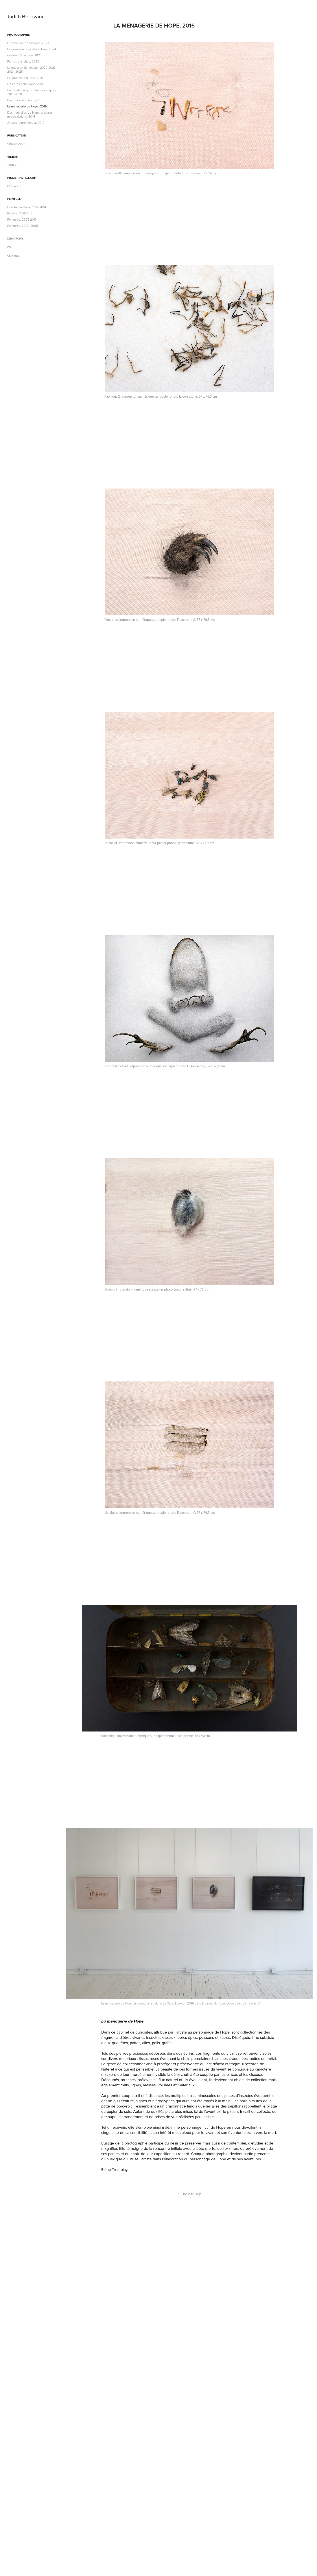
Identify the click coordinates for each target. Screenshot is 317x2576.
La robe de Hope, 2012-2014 (26, 207)
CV (9, 247)
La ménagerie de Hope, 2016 (27, 106)
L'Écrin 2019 (15, 186)
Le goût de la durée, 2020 (25, 78)
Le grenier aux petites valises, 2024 (31, 49)
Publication (16, 135)
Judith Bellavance (27, 16)
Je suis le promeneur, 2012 (25, 122)
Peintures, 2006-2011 (21, 219)
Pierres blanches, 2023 (23, 61)
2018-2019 (14, 165)
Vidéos (12, 157)
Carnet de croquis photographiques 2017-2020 (31, 92)
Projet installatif (21, 178)
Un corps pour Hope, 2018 (25, 84)
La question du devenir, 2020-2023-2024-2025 (32, 69)
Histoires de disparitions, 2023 (28, 43)
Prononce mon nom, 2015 (24, 100)
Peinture (14, 199)
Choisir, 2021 (16, 144)
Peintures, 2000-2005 (22, 225)
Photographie (18, 35)
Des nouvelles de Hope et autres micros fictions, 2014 (30, 114)
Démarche (15, 238)
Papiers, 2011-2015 (19, 213)
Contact (14, 256)
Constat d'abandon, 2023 (24, 55)
